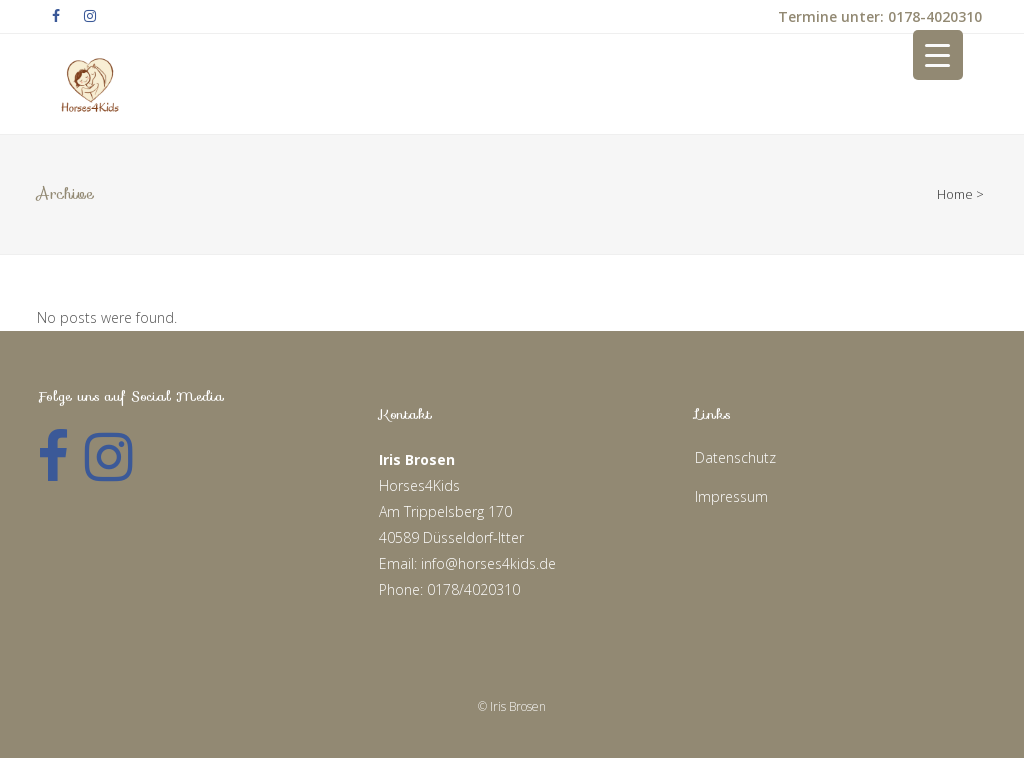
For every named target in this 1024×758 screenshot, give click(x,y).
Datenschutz (735, 457)
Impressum (731, 496)
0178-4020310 (933, 16)
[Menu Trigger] (938, 55)
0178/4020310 (473, 589)
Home (955, 194)
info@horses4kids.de (488, 563)
